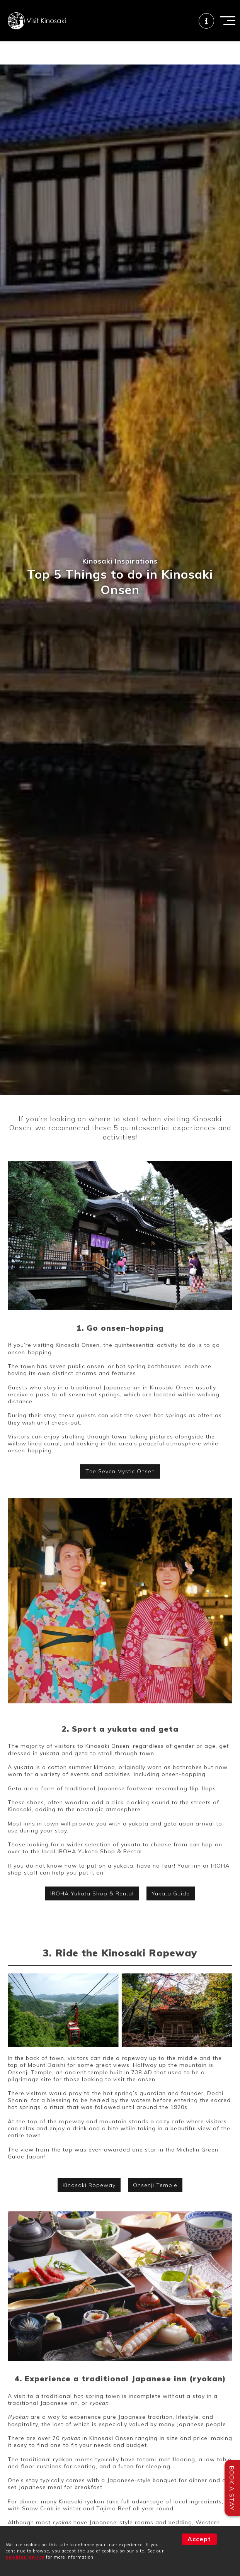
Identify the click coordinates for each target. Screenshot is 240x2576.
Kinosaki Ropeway (89, 2185)
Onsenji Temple (155, 2185)
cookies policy (25, 2557)
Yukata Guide (170, 1893)
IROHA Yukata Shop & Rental (92, 1893)
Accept (199, 2539)
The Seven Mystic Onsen (120, 1471)
